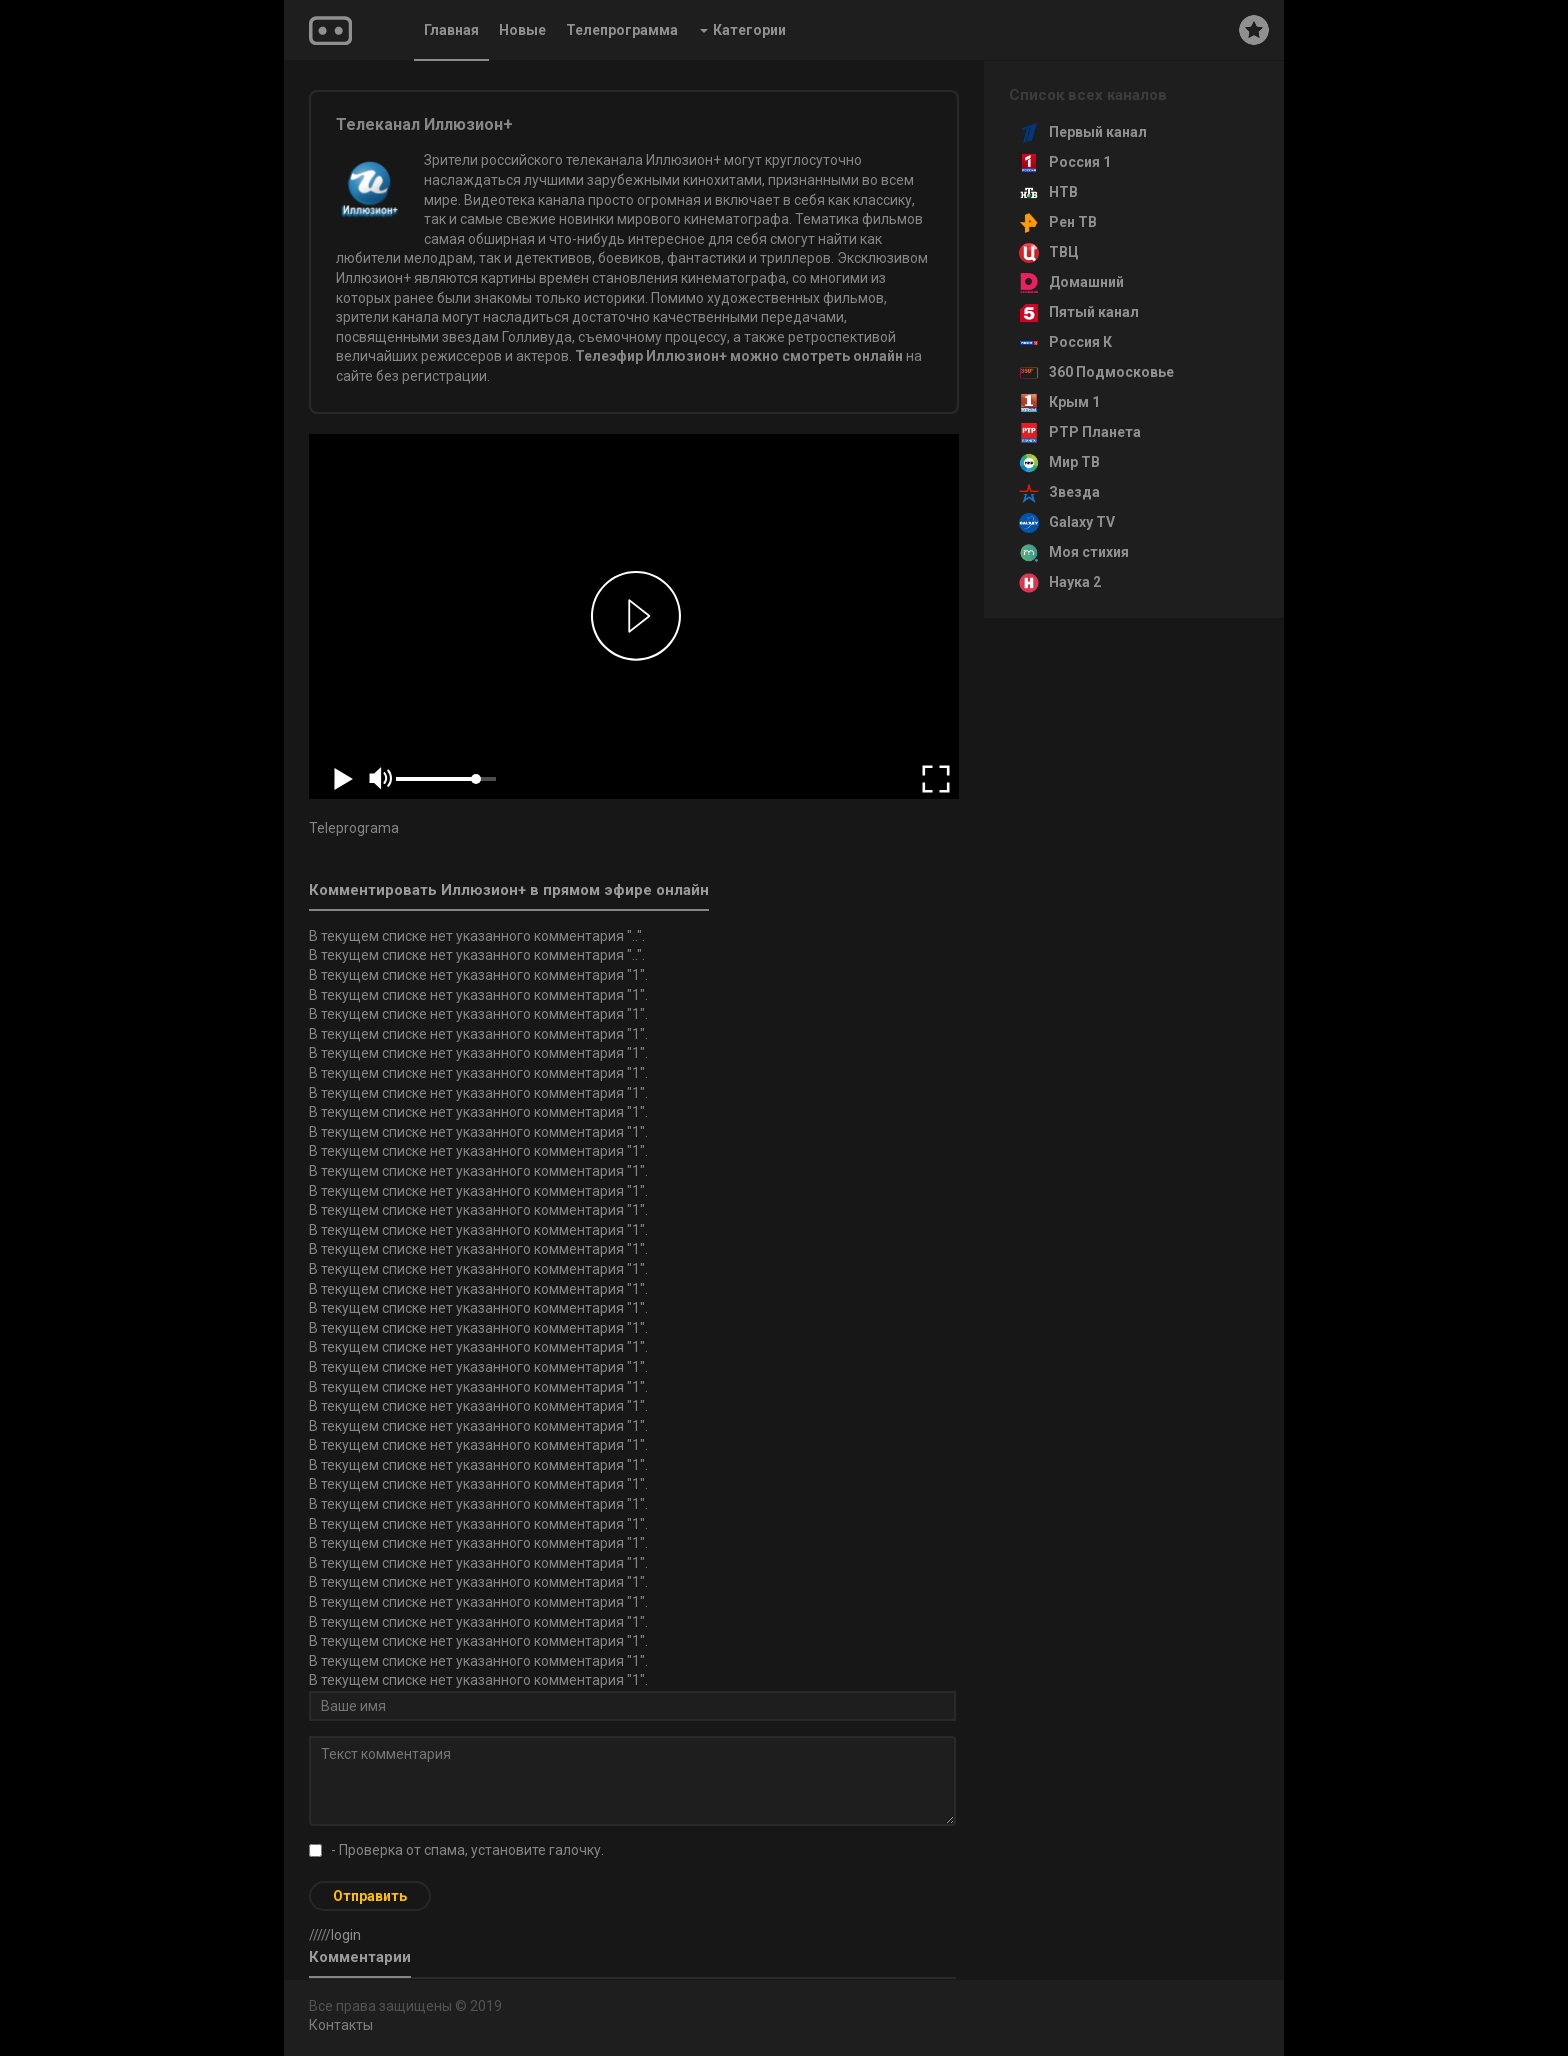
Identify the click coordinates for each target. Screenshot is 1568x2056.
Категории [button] (743, 30)
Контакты (341, 2025)
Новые (522, 30)
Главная (451, 30)
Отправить (370, 1896)
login (346, 1935)
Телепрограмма (622, 30)
